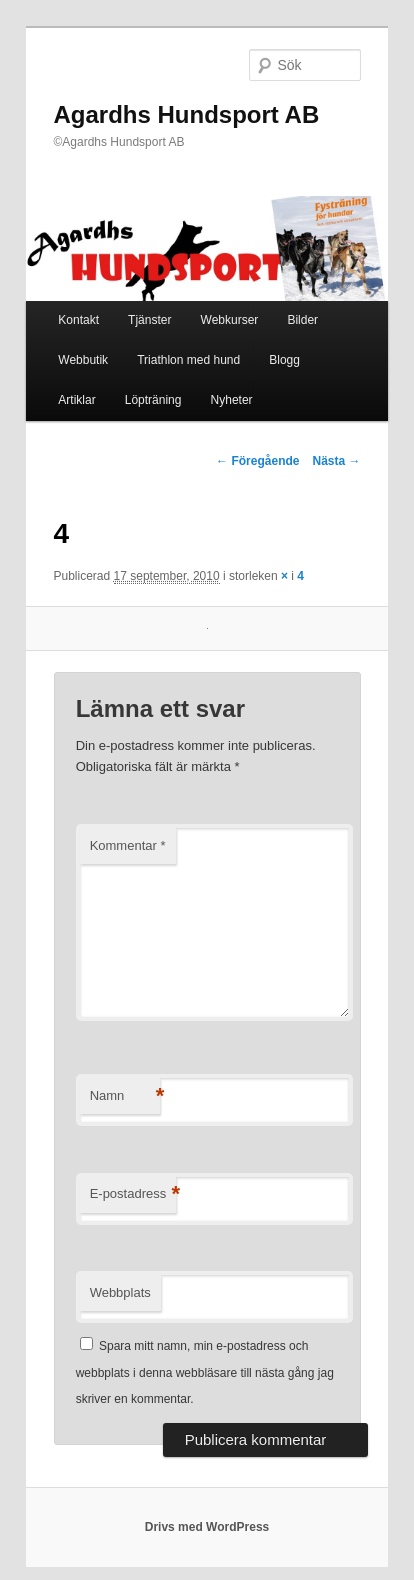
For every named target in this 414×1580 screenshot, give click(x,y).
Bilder (302, 320)
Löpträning (153, 400)
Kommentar (128, 845)
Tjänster (149, 320)
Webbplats (120, 1292)
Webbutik (83, 360)
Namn (125, 1096)
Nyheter (232, 400)
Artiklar (76, 400)
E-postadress (133, 1194)
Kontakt (78, 320)
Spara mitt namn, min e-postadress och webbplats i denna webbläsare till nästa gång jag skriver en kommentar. (205, 1372)
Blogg (284, 360)
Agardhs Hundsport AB (187, 114)
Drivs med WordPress (207, 1527)
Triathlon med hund (188, 360)
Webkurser (230, 320)
